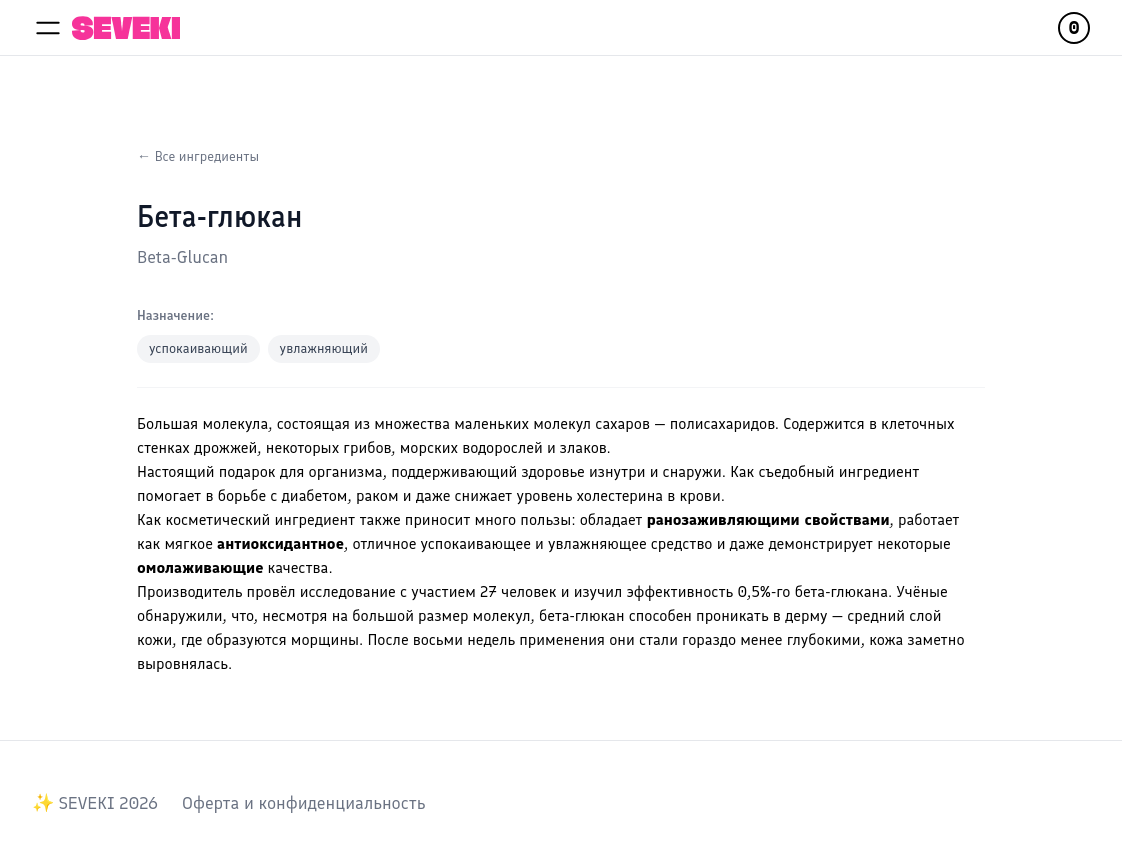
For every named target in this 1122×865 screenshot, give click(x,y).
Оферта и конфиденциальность (303, 803)
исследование (348, 591)
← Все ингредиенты (198, 156)
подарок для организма (301, 471)
